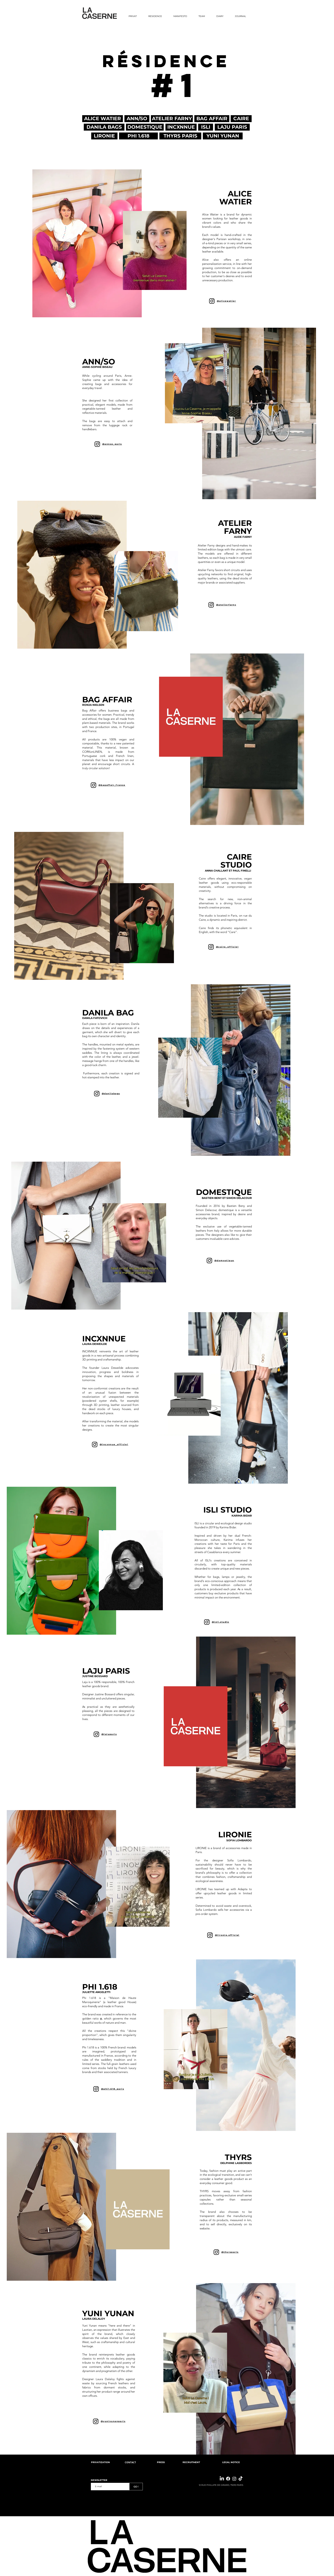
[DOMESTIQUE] (145, 127)
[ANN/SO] (136, 118)
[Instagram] (234, 2478)
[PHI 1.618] (138, 135)
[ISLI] (205, 127)
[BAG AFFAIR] (211, 118)
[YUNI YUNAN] (223, 135)
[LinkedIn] (221, 2478)
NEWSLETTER (99, 2480)
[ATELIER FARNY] (172, 118)
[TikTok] (240, 2478)
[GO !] (136, 2486)
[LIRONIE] (104, 135)
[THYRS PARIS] (180, 135)
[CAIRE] (241, 118)
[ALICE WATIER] (102, 118)
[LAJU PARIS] (232, 127)
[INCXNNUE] (181, 127)
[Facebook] (228, 2478)
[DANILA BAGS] (104, 127)
